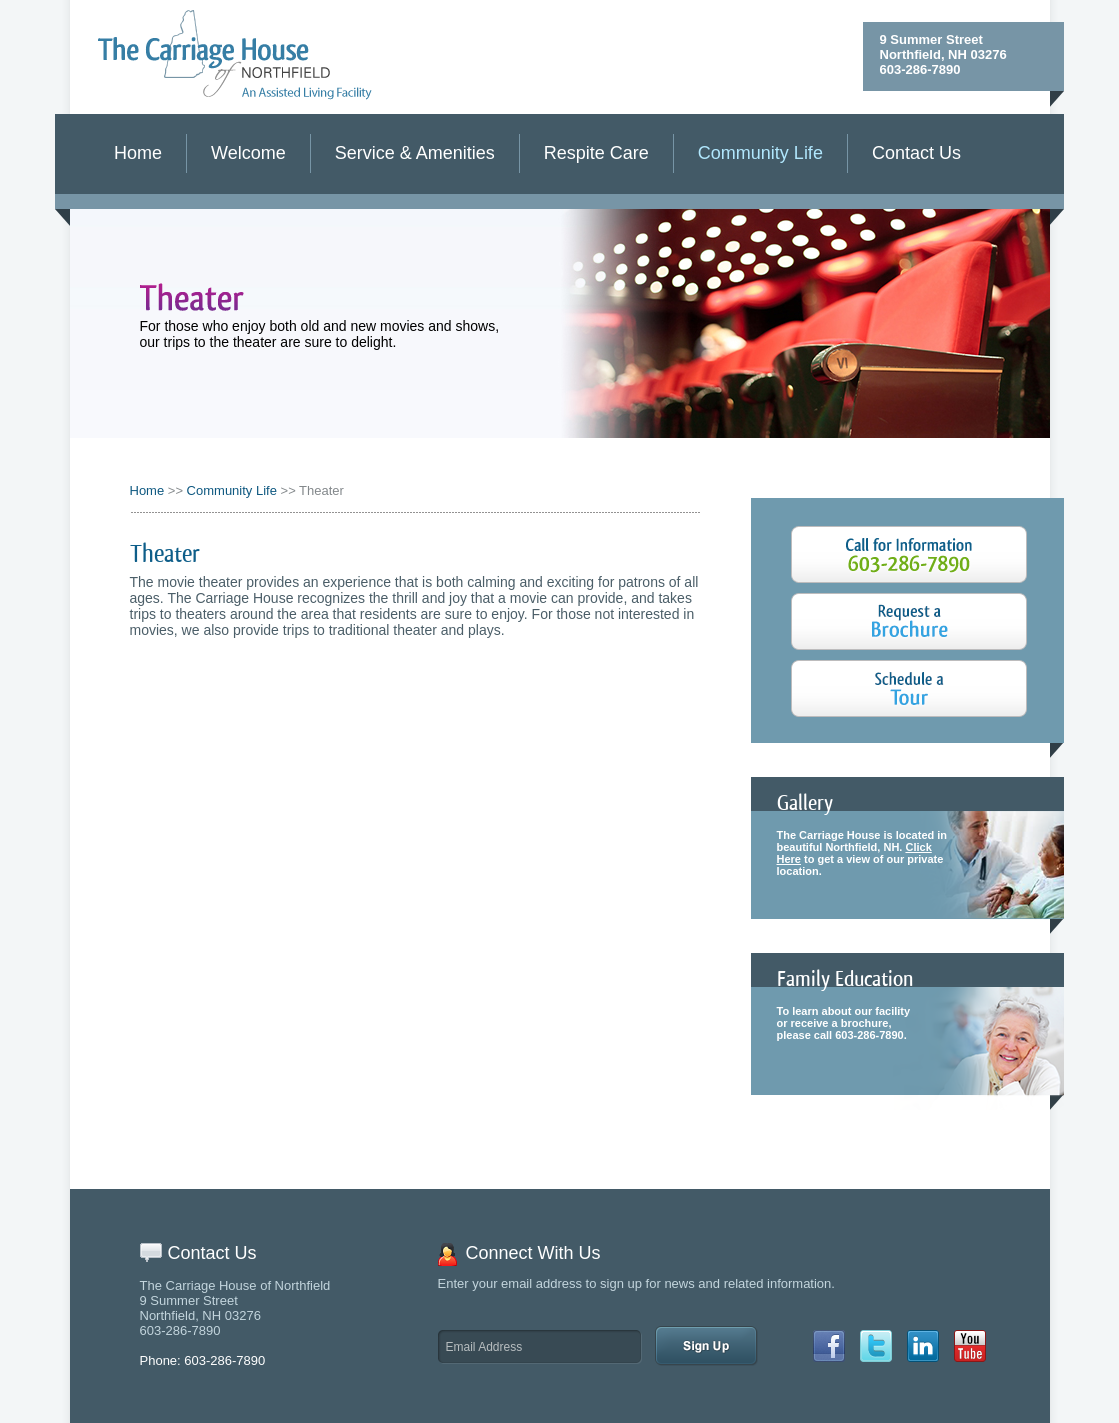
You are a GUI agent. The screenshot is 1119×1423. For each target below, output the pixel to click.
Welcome (248, 153)
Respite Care (596, 153)
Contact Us (916, 153)
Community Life (760, 153)
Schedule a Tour (909, 688)
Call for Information (909, 554)
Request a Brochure (909, 621)
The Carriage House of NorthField (235, 55)
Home (138, 153)
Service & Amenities (415, 153)
